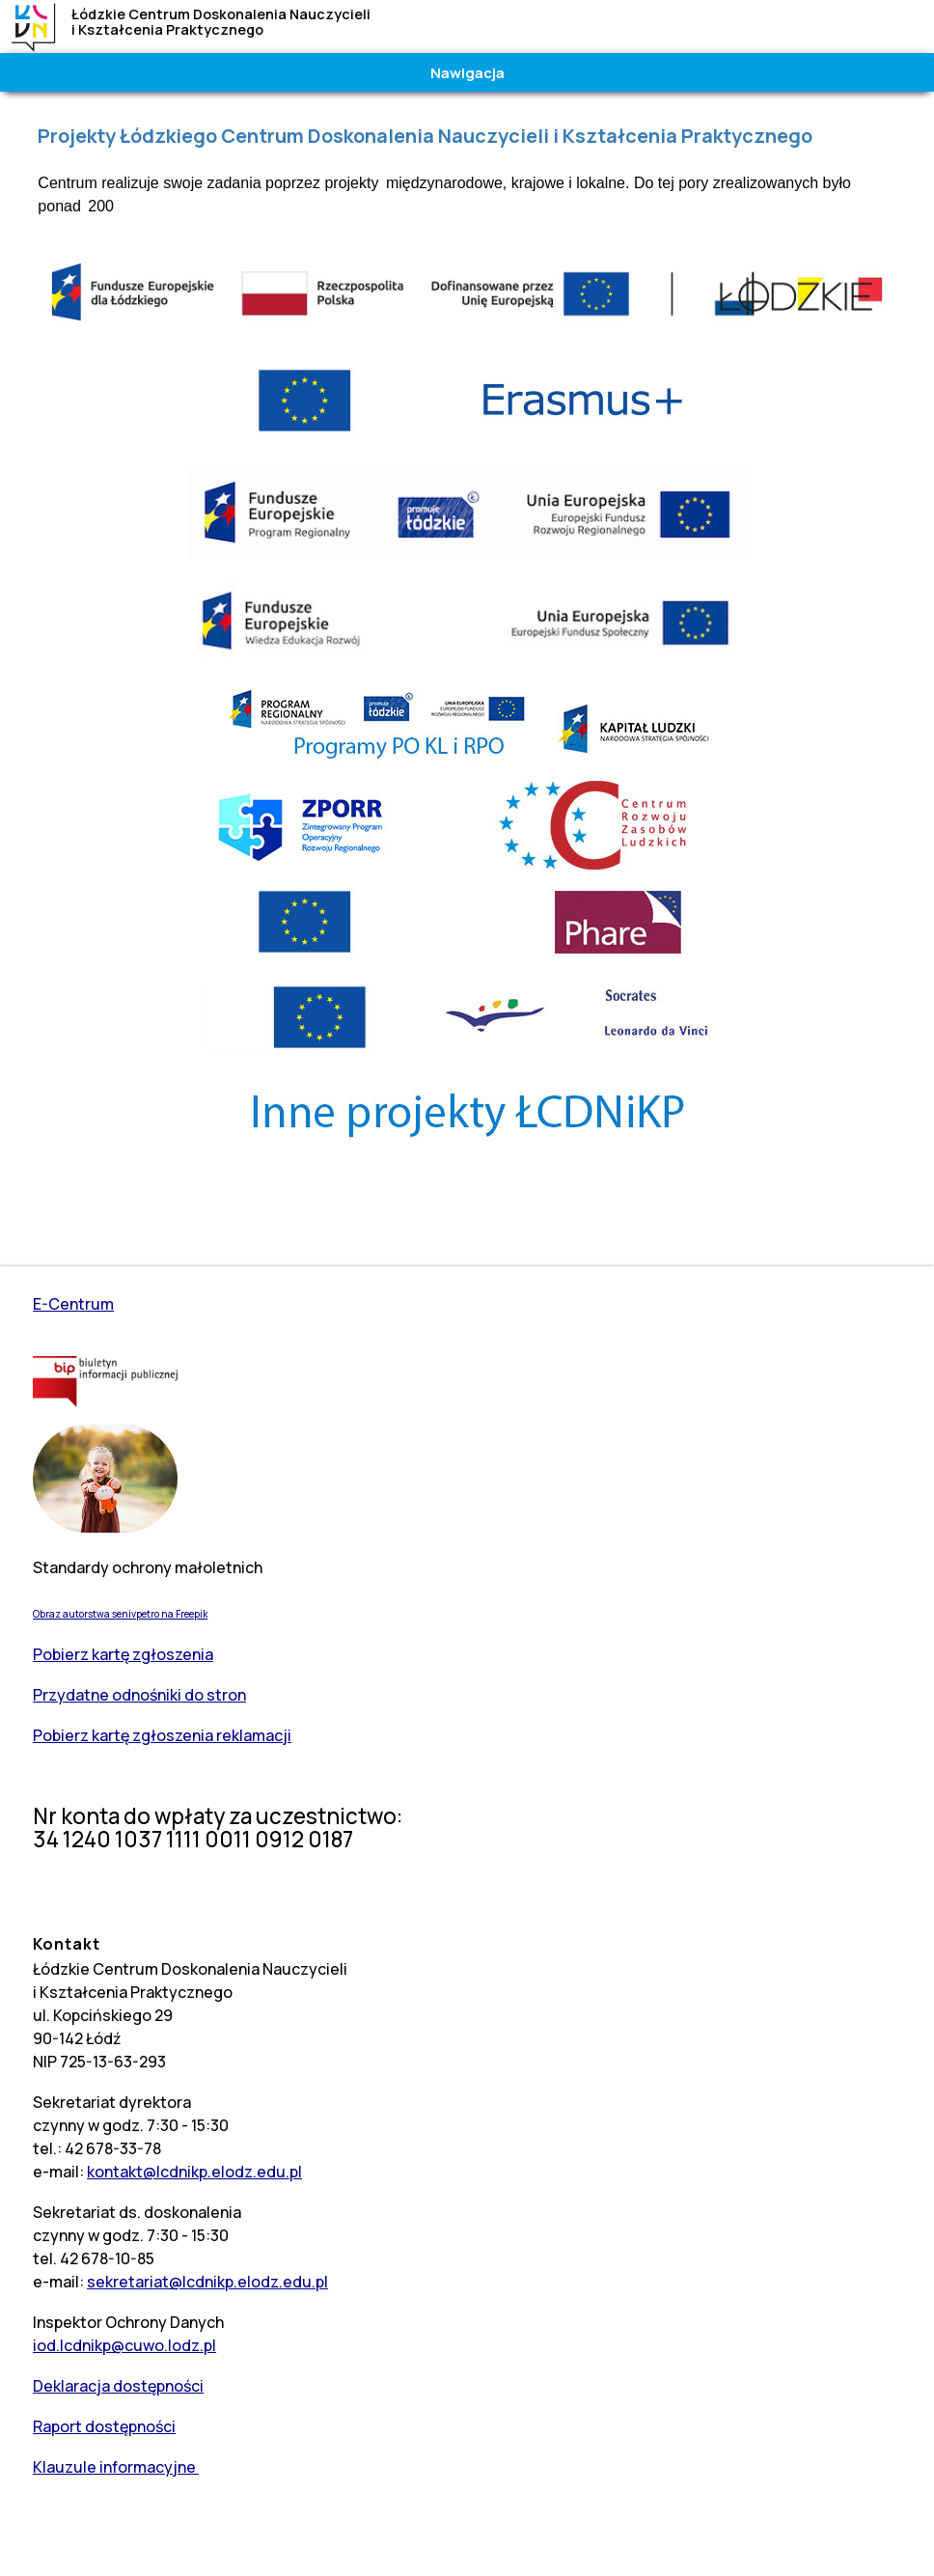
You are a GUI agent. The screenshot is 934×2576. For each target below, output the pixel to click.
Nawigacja (467, 72)
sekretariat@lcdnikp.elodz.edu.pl (207, 2281)
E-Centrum (73, 1304)
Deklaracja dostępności (118, 2385)
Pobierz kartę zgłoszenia (123, 1654)
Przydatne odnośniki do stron (139, 1694)
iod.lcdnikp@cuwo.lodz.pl (124, 2345)
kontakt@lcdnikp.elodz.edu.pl (194, 2171)
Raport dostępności (104, 2426)
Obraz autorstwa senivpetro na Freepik (120, 1613)
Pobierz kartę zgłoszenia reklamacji (162, 1735)
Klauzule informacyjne (116, 2467)
